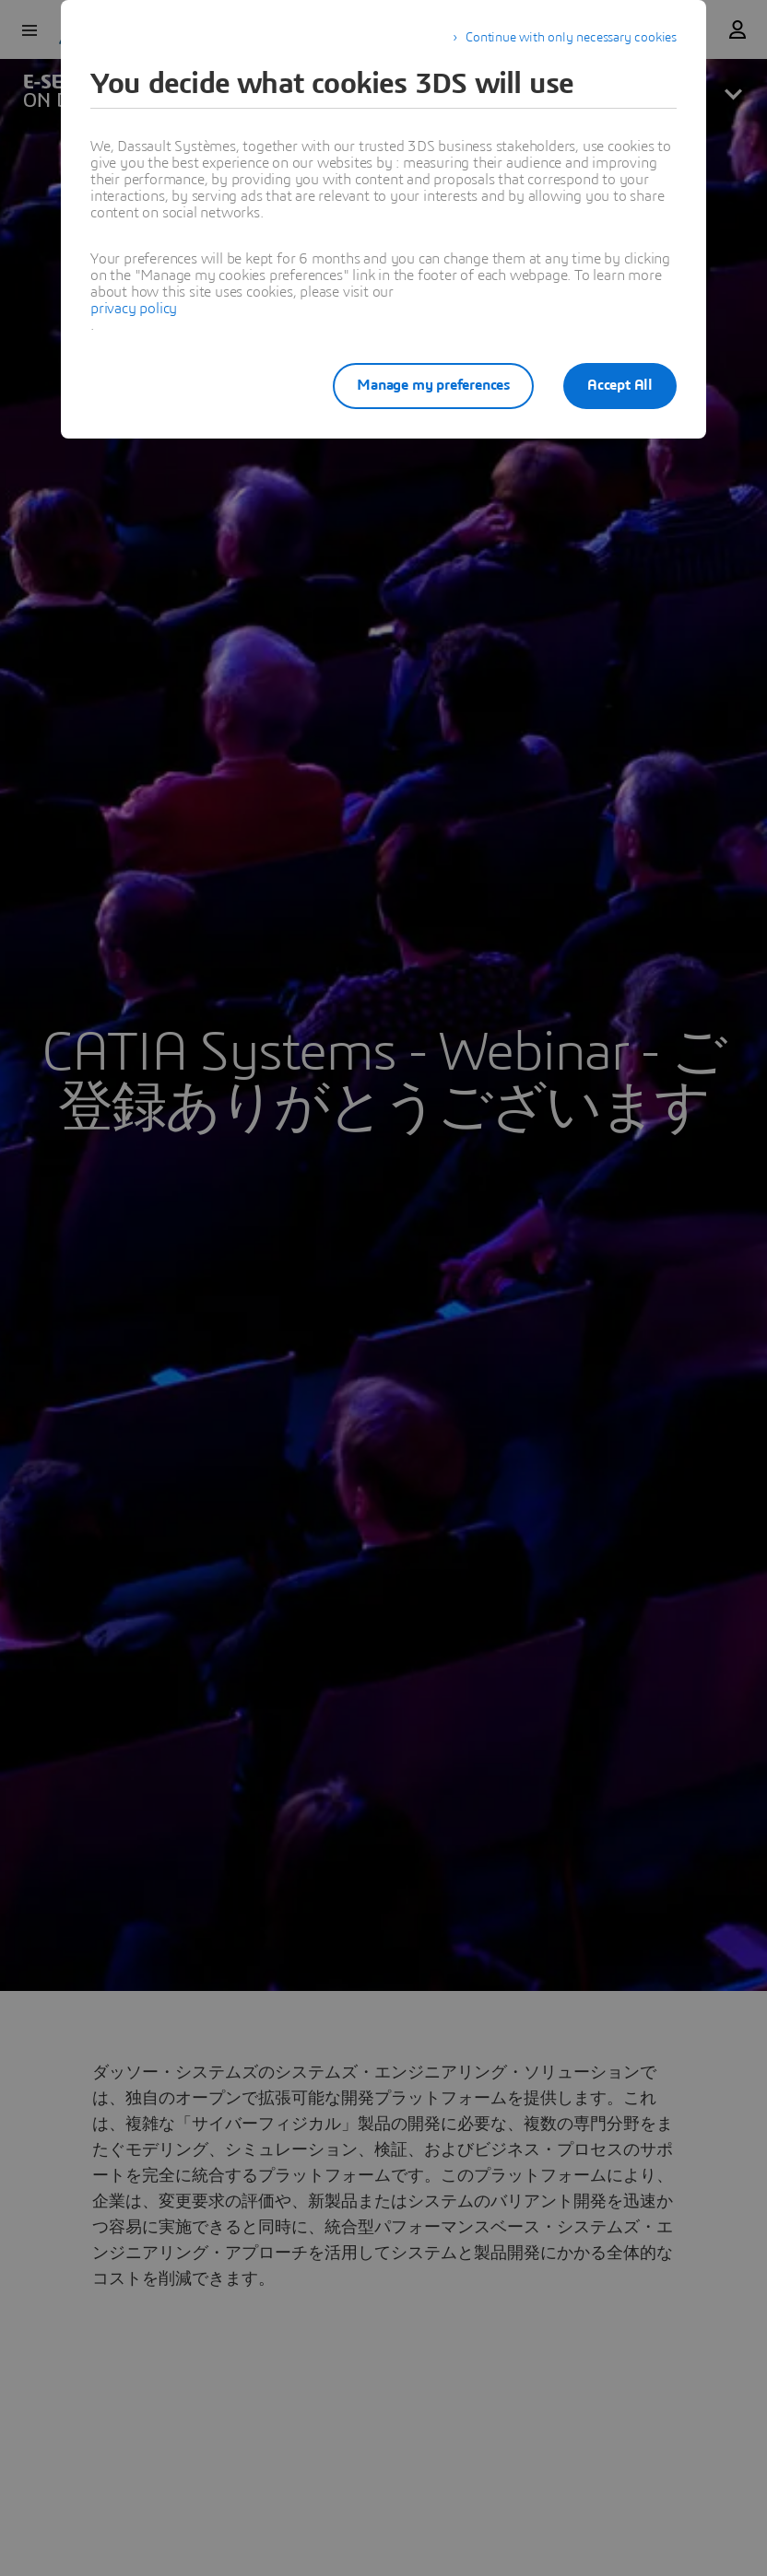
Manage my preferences (433, 385)
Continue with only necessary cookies (571, 37)
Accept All (620, 385)
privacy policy (133, 308)
